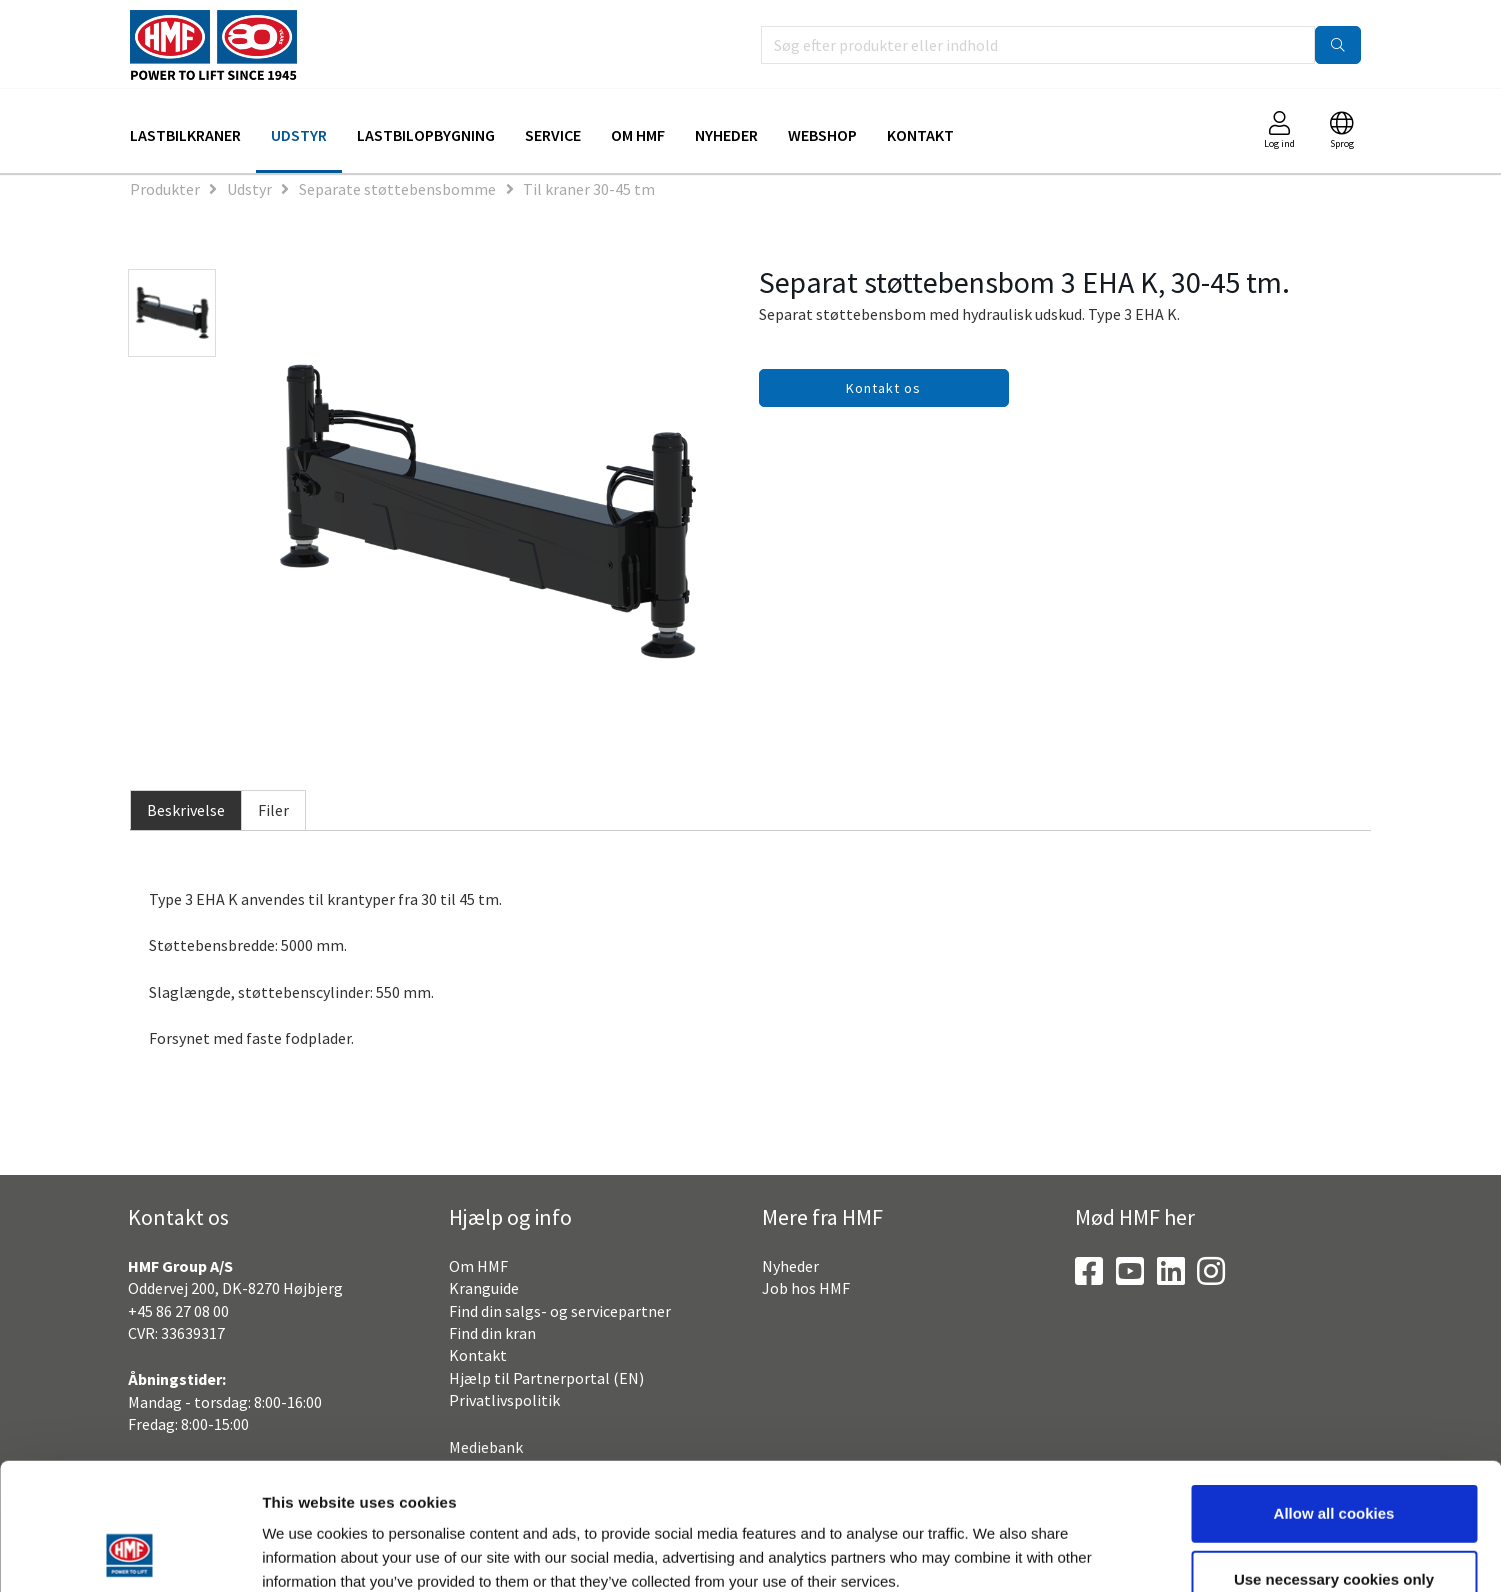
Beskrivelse (186, 810)
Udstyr (299, 135)
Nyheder (726, 135)
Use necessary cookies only (1334, 1460)
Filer (273, 810)
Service (553, 135)
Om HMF (638, 135)
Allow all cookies (1334, 1394)
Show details (1045, 1552)
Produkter (165, 189)
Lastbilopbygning (426, 135)
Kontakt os (883, 388)
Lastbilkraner (185, 135)
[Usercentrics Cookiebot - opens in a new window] (129, 1553)
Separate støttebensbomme (397, 189)
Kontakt (920, 135)
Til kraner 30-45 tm (589, 189)
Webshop (822, 135)
